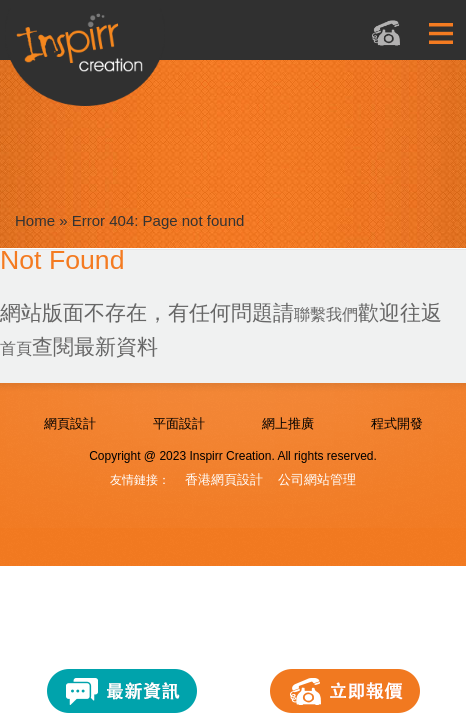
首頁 (16, 348)
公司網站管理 (317, 479)
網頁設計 (70, 423)
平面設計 (179, 423)
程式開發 (397, 423)
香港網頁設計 (224, 479)
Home (35, 220)
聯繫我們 (326, 314)
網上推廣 (288, 423)
